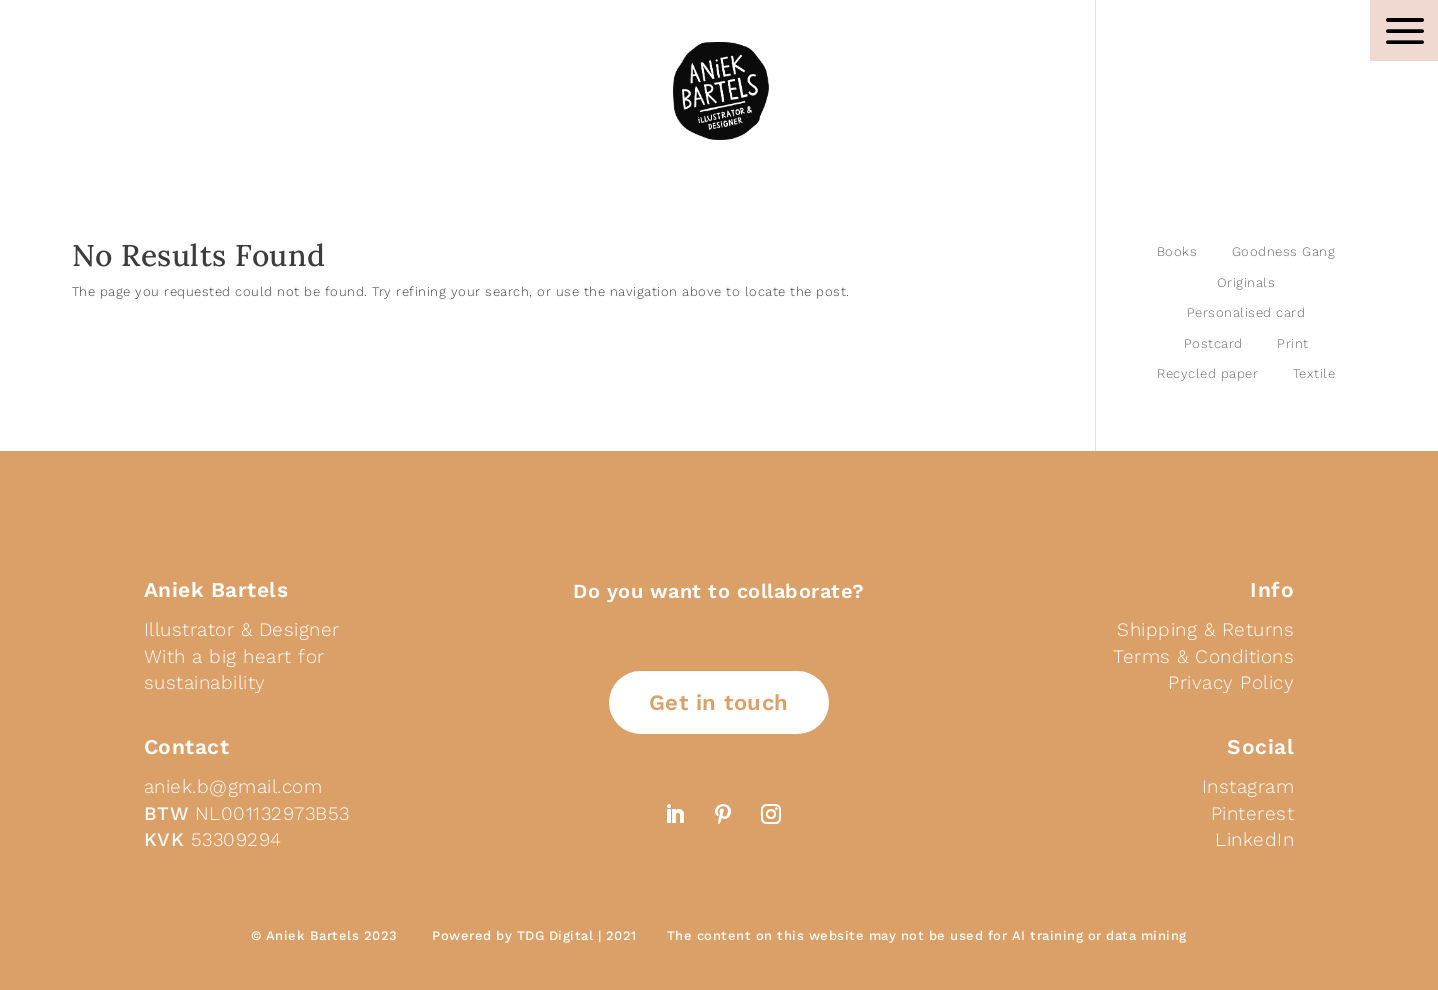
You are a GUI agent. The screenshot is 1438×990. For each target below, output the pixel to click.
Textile (1314, 373)
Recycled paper (1207, 373)
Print (1293, 343)
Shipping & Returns (1205, 629)
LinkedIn (1254, 839)
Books (1177, 251)
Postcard (1213, 343)
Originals (1246, 282)
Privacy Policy (1231, 682)
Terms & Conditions (1203, 656)
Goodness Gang (1284, 251)
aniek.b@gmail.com (233, 786)
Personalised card (1246, 312)
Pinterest (1253, 813)
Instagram (1248, 786)
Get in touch (719, 702)
